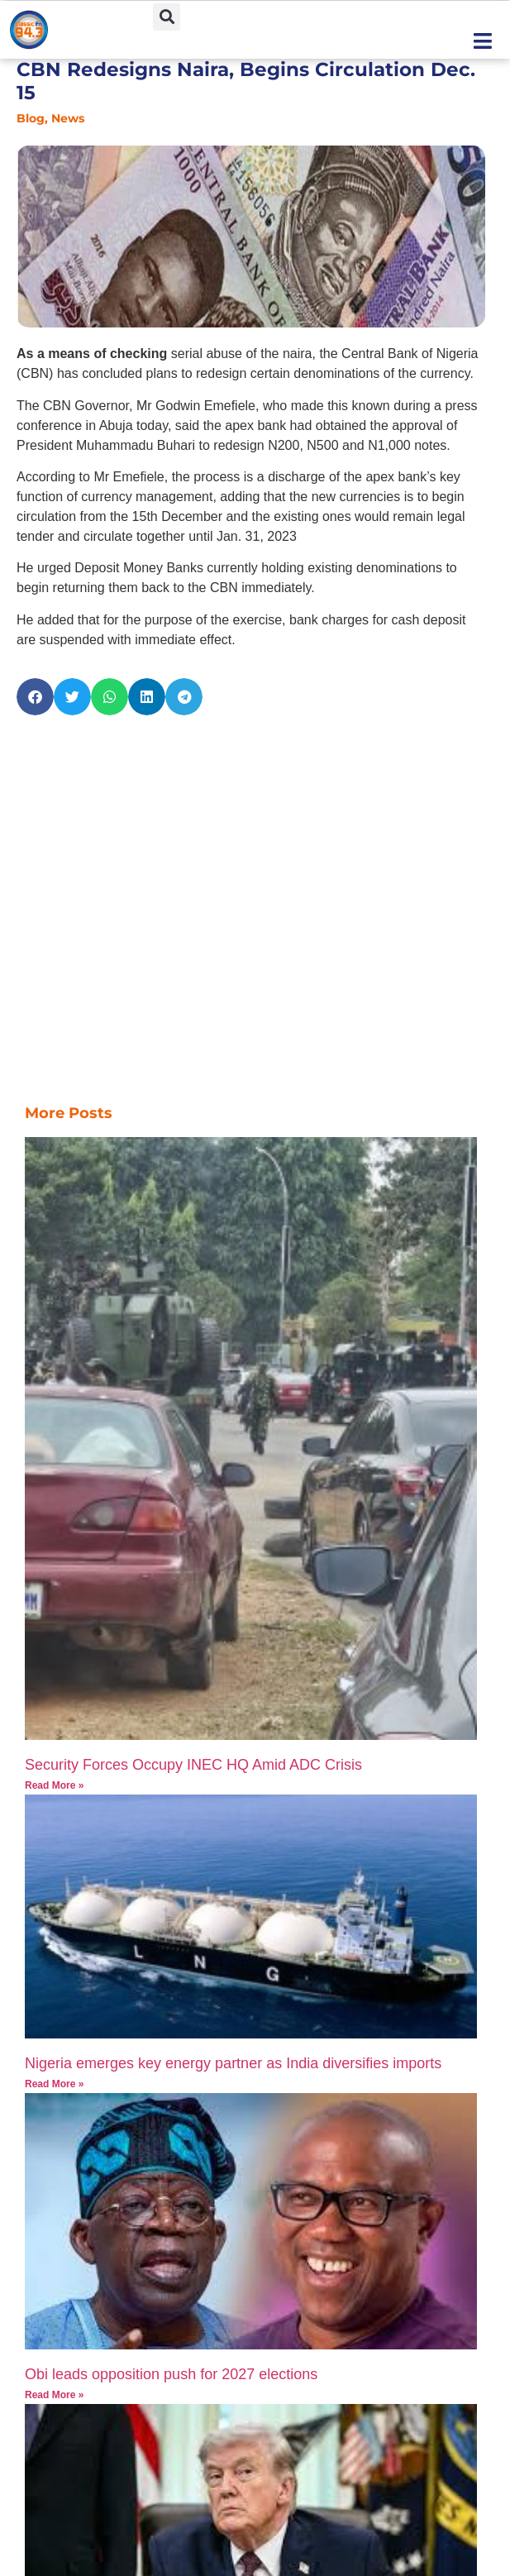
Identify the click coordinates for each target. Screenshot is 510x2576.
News (67, 118)
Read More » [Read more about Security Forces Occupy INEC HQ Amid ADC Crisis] (54, 1785)
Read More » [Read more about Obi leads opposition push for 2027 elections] (54, 2395)
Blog (31, 118)
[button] (166, 17)
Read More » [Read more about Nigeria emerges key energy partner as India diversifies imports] (54, 2084)
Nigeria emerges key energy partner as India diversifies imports (233, 2063)
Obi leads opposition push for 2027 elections (171, 2374)
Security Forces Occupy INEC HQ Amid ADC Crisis (193, 1764)
